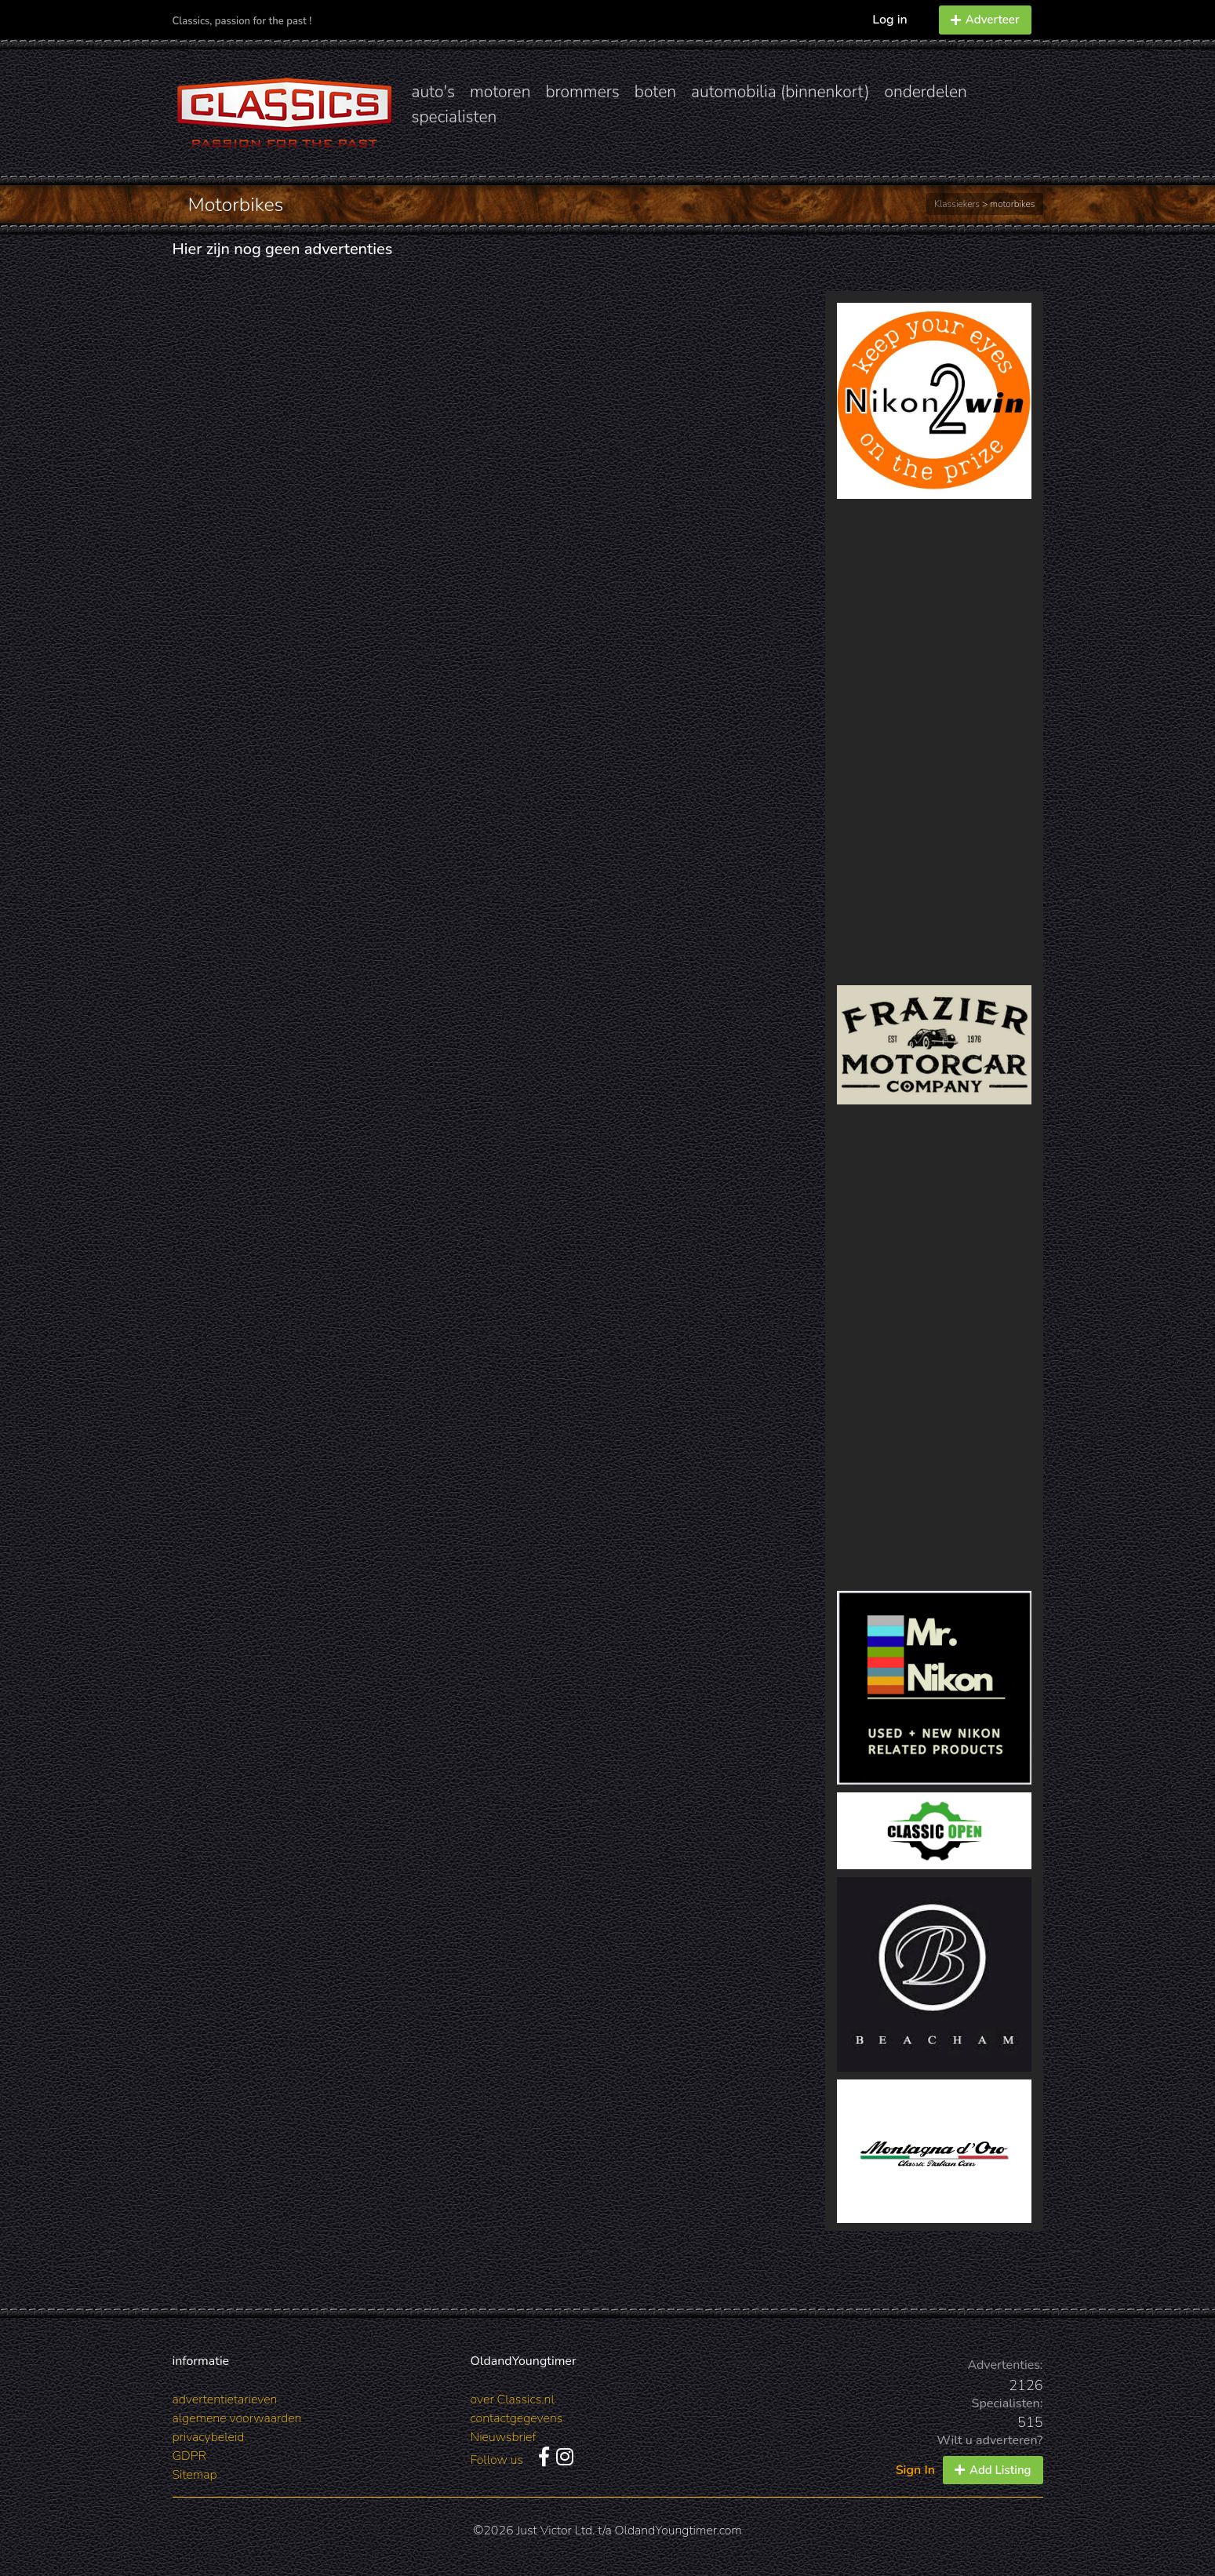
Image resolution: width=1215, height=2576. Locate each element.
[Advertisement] (934, 742)
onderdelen (925, 92)
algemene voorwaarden (237, 2418)
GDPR (189, 2456)
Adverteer (985, 19)
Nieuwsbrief (504, 2437)
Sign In (915, 2470)
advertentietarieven (225, 2399)
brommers (582, 92)
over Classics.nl (513, 2399)
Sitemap (195, 2474)
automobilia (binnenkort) (780, 92)
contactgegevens (517, 2418)
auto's (433, 92)
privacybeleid (209, 2437)
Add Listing (993, 2470)
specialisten (454, 117)
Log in (890, 19)
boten (655, 92)
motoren (500, 92)
